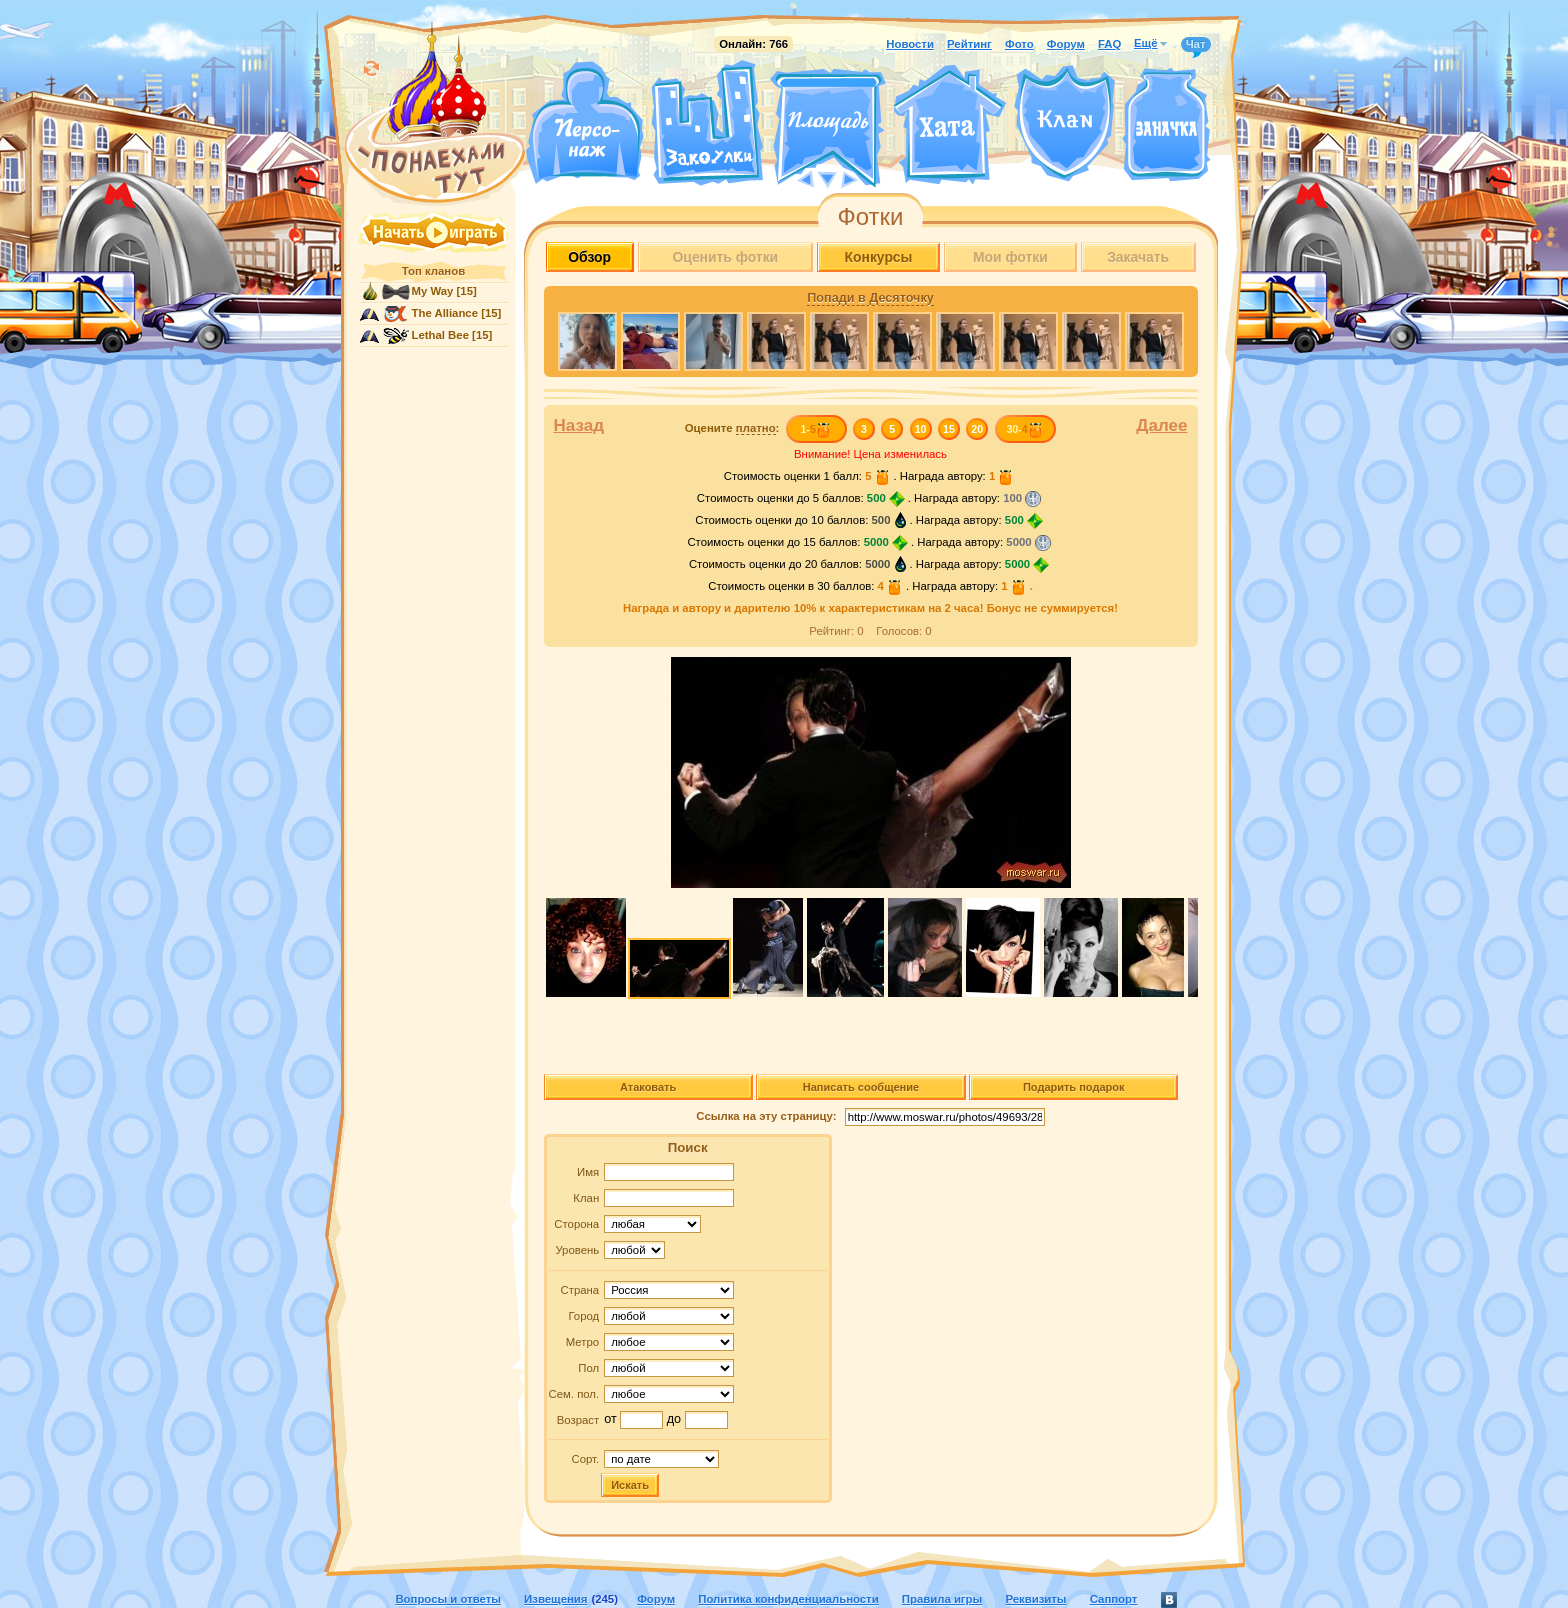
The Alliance (445, 313)
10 (921, 429)
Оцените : (732, 428)
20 (977, 429)
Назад (579, 425)
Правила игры (942, 1599)
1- (815, 429)
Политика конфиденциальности (788, 1599)
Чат (1196, 45)
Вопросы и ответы (448, 1599)
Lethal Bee (440, 335)
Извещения (555, 1599)
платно (756, 428)
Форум (1066, 44)
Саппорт (1114, 1599)
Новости (910, 44)
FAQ (1109, 44)
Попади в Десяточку (870, 298)
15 (949, 429)
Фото (1019, 44)
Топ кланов (433, 271)
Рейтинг (969, 44)
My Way (433, 291)
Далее (1161, 425)
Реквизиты (1035, 1599)
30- (1024, 429)
